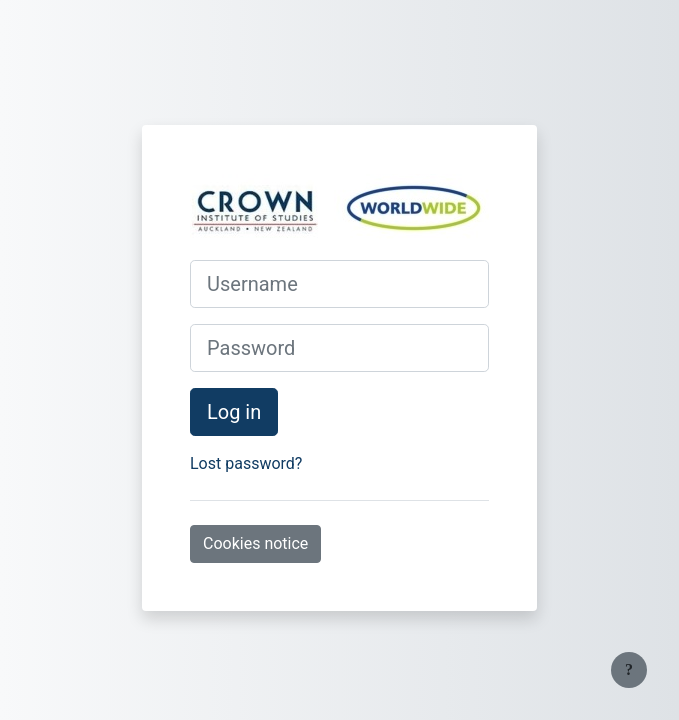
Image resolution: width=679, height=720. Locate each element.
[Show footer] (629, 670)
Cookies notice (255, 543)
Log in (234, 412)
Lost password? (246, 463)
